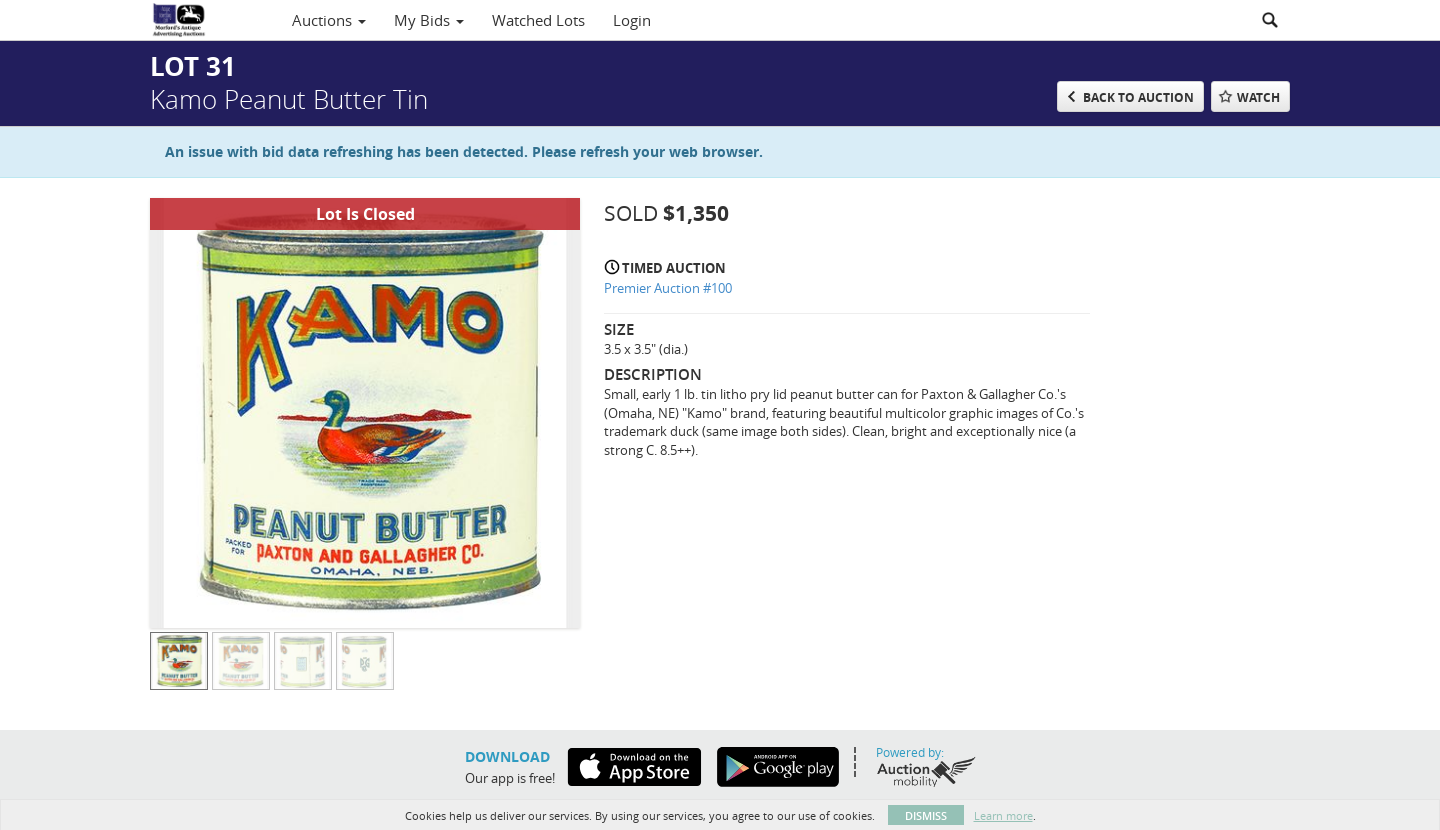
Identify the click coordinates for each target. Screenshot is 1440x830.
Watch (1258, 97)
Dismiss (926, 815)
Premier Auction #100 (668, 288)
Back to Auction (1138, 97)
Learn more (1003, 815)
